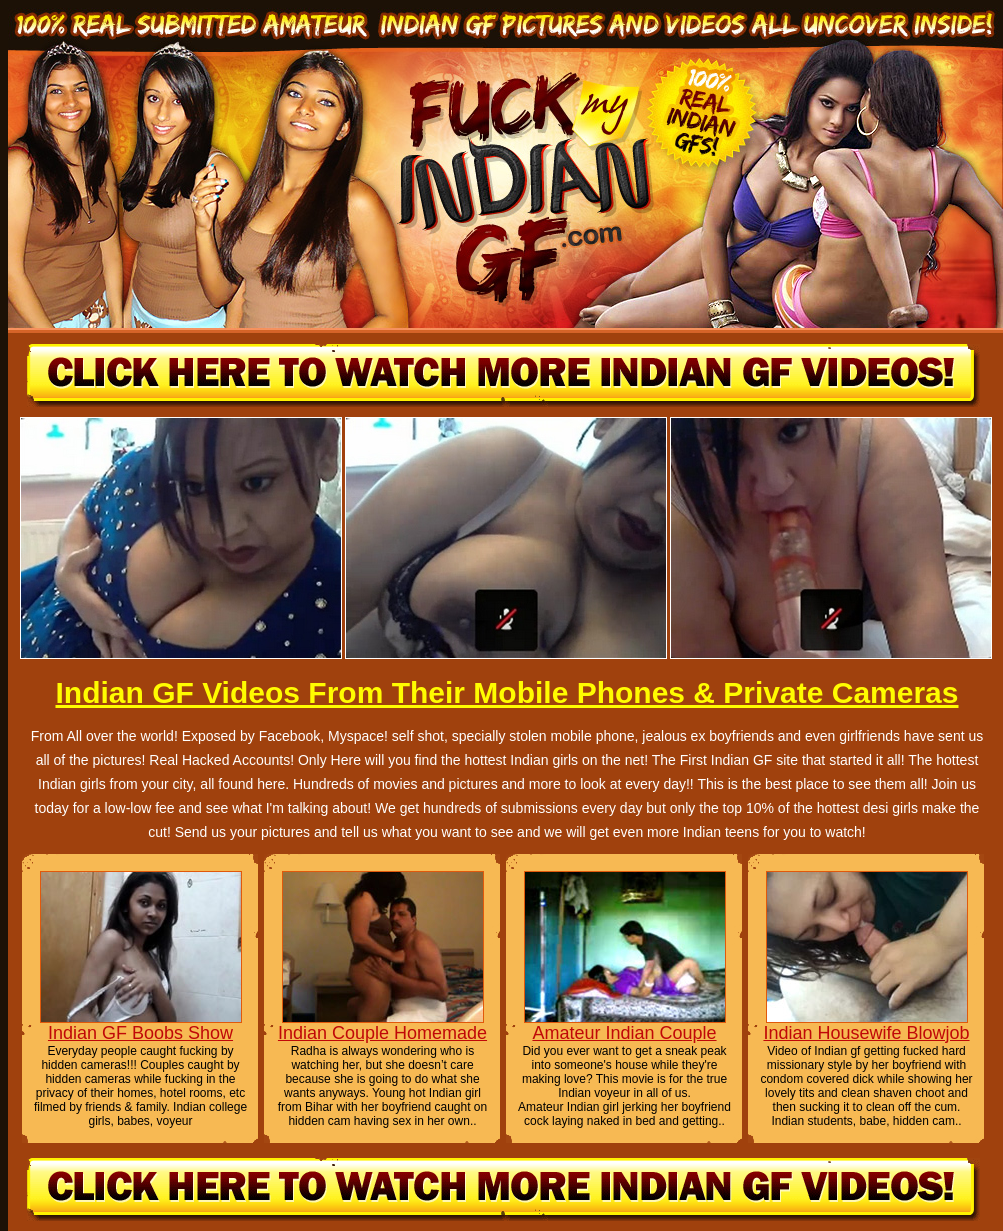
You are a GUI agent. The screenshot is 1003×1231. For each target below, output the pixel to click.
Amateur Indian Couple (624, 1033)
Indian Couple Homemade (382, 1033)
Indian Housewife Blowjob (866, 1033)
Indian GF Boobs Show (140, 1033)
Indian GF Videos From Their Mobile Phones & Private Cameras (506, 692)
